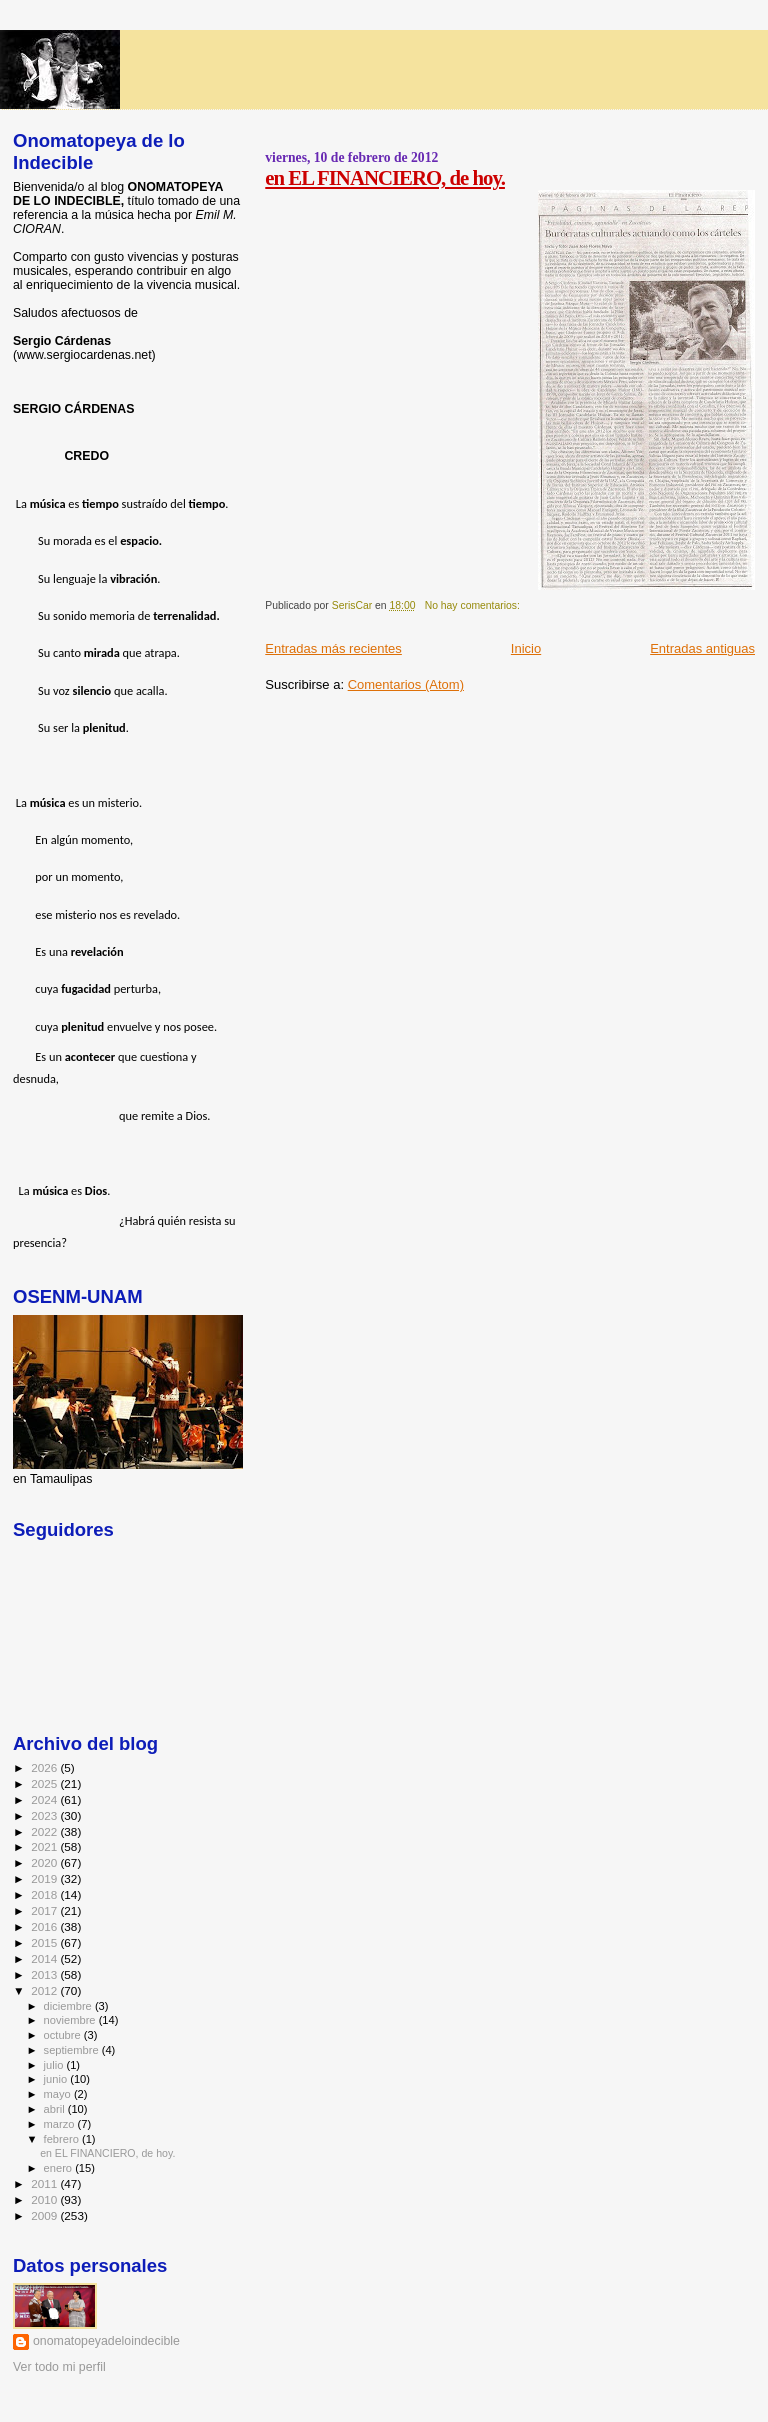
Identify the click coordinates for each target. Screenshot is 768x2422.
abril (56, 2109)
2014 (45, 1958)
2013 (45, 1974)
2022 (45, 1831)
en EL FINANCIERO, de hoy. (385, 177)
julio (55, 2065)
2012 (45, 1990)
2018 (45, 1894)
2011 (45, 2183)
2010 (45, 2199)
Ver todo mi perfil (59, 2367)
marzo (61, 2124)
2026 (45, 1767)
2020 (45, 1862)
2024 (45, 1799)
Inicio (526, 648)
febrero (63, 2139)
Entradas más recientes (333, 648)
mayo (59, 2094)
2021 (45, 1846)
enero (60, 2168)
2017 (45, 1910)
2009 (45, 2215)
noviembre (71, 2020)
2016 (45, 1926)
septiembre (73, 2050)
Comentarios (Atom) (406, 684)
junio (57, 2079)
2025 (45, 1783)
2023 (45, 1815)
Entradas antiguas (702, 648)
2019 (45, 1878)
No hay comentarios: (474, 605)
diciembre (69, 2006)
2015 (45, 1942)
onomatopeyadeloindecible (106, 2341)
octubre (64, 2035)
